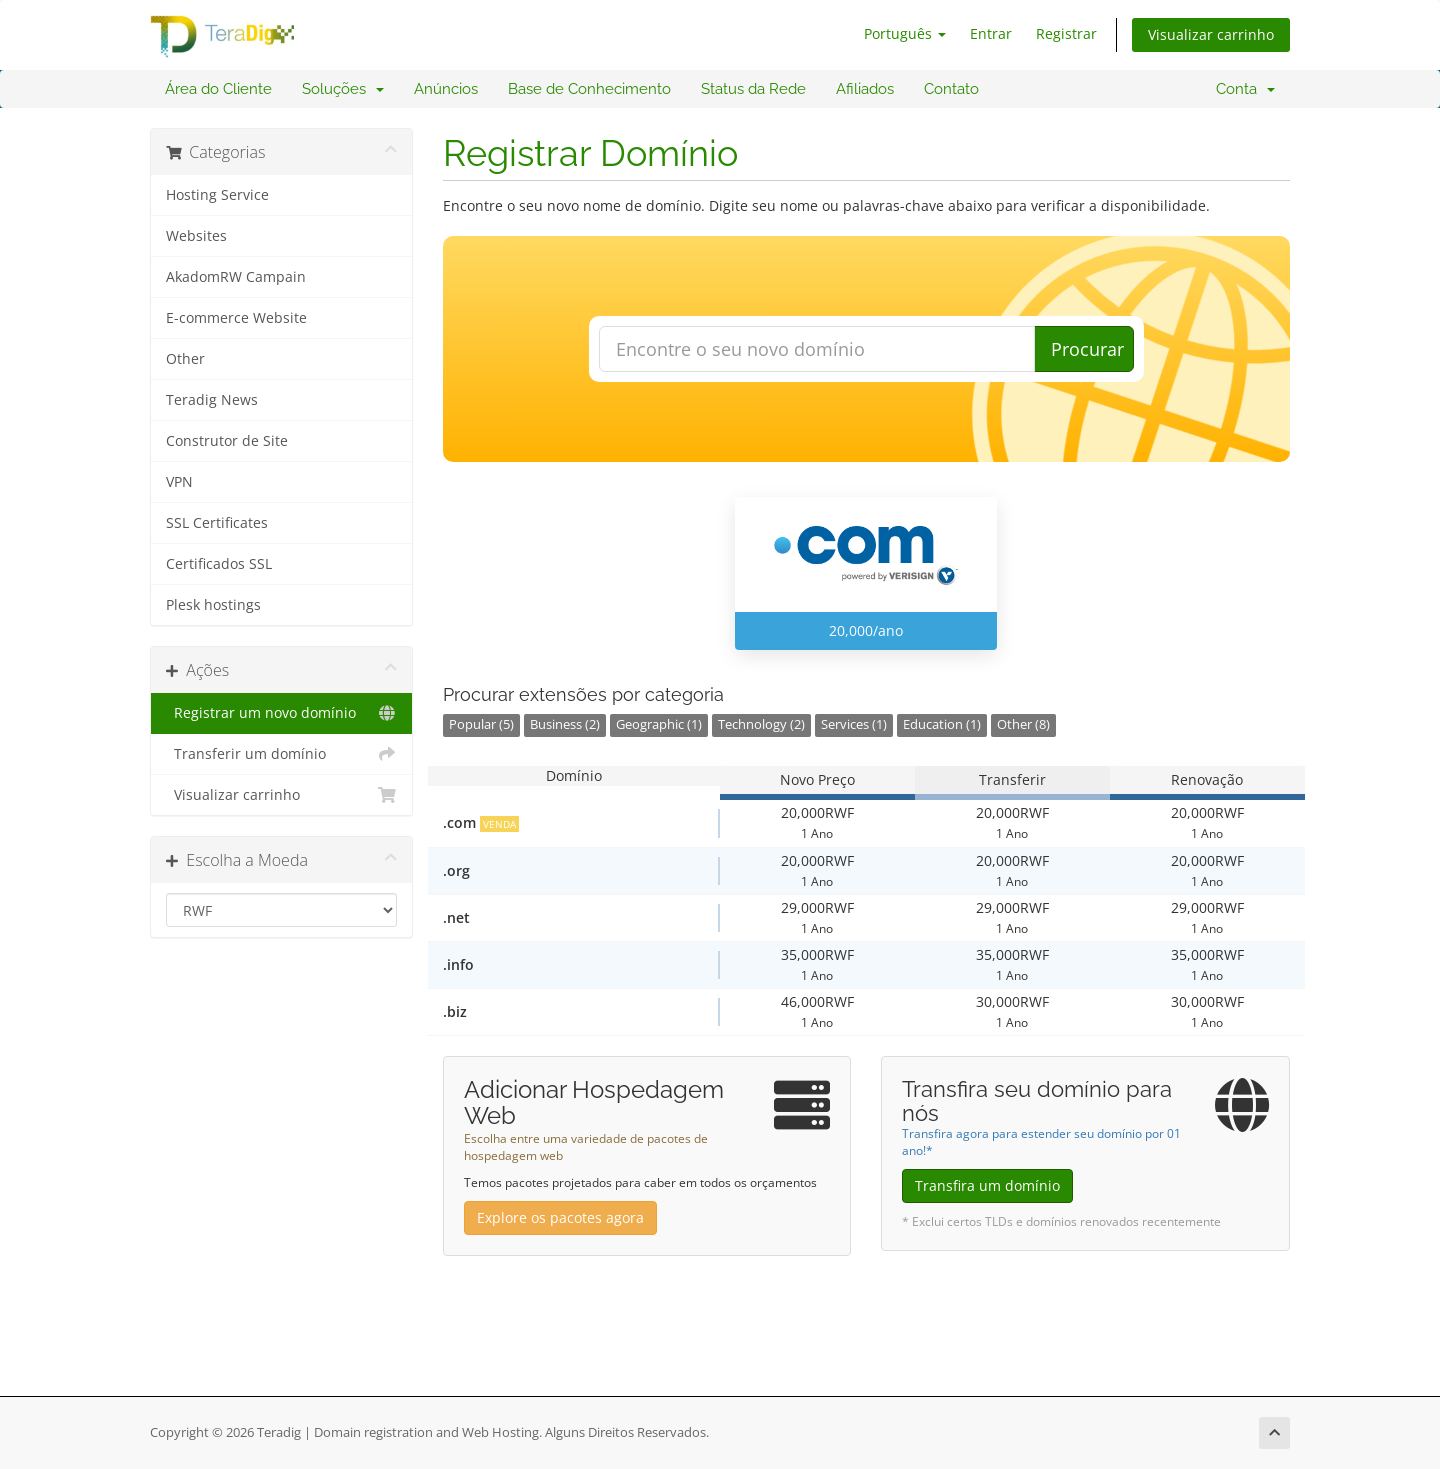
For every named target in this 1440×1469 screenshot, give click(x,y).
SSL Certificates (217, 523)
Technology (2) (761, 724)
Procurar (1087, 349)
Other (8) (1023, 724)
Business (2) (565, 724)
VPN (179, 482)
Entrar (991, 33)
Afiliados (865, 89)
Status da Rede (753, 89)
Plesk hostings (213, 605)
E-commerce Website (236, 318)
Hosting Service (217, 195)
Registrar (1066, 33)
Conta (1245, 89)
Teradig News (212, 400)
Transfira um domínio (987, 1185)
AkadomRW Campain (236, 277)
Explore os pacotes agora (560, 1217)
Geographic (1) (659, 724)
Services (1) (854, 724)
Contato (951, 89)
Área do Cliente (218, 89)
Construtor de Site (227, 441)
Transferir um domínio (281, 754)
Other (185, 359)
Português (905, 33)
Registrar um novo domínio (281, 713)
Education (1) (942, 724)
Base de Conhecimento (589, 89)
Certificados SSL (219, 564)
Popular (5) (481, 724)
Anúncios (446, 89)
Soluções (343, 89)
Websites (196, 236)
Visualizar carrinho (1211, 34)
